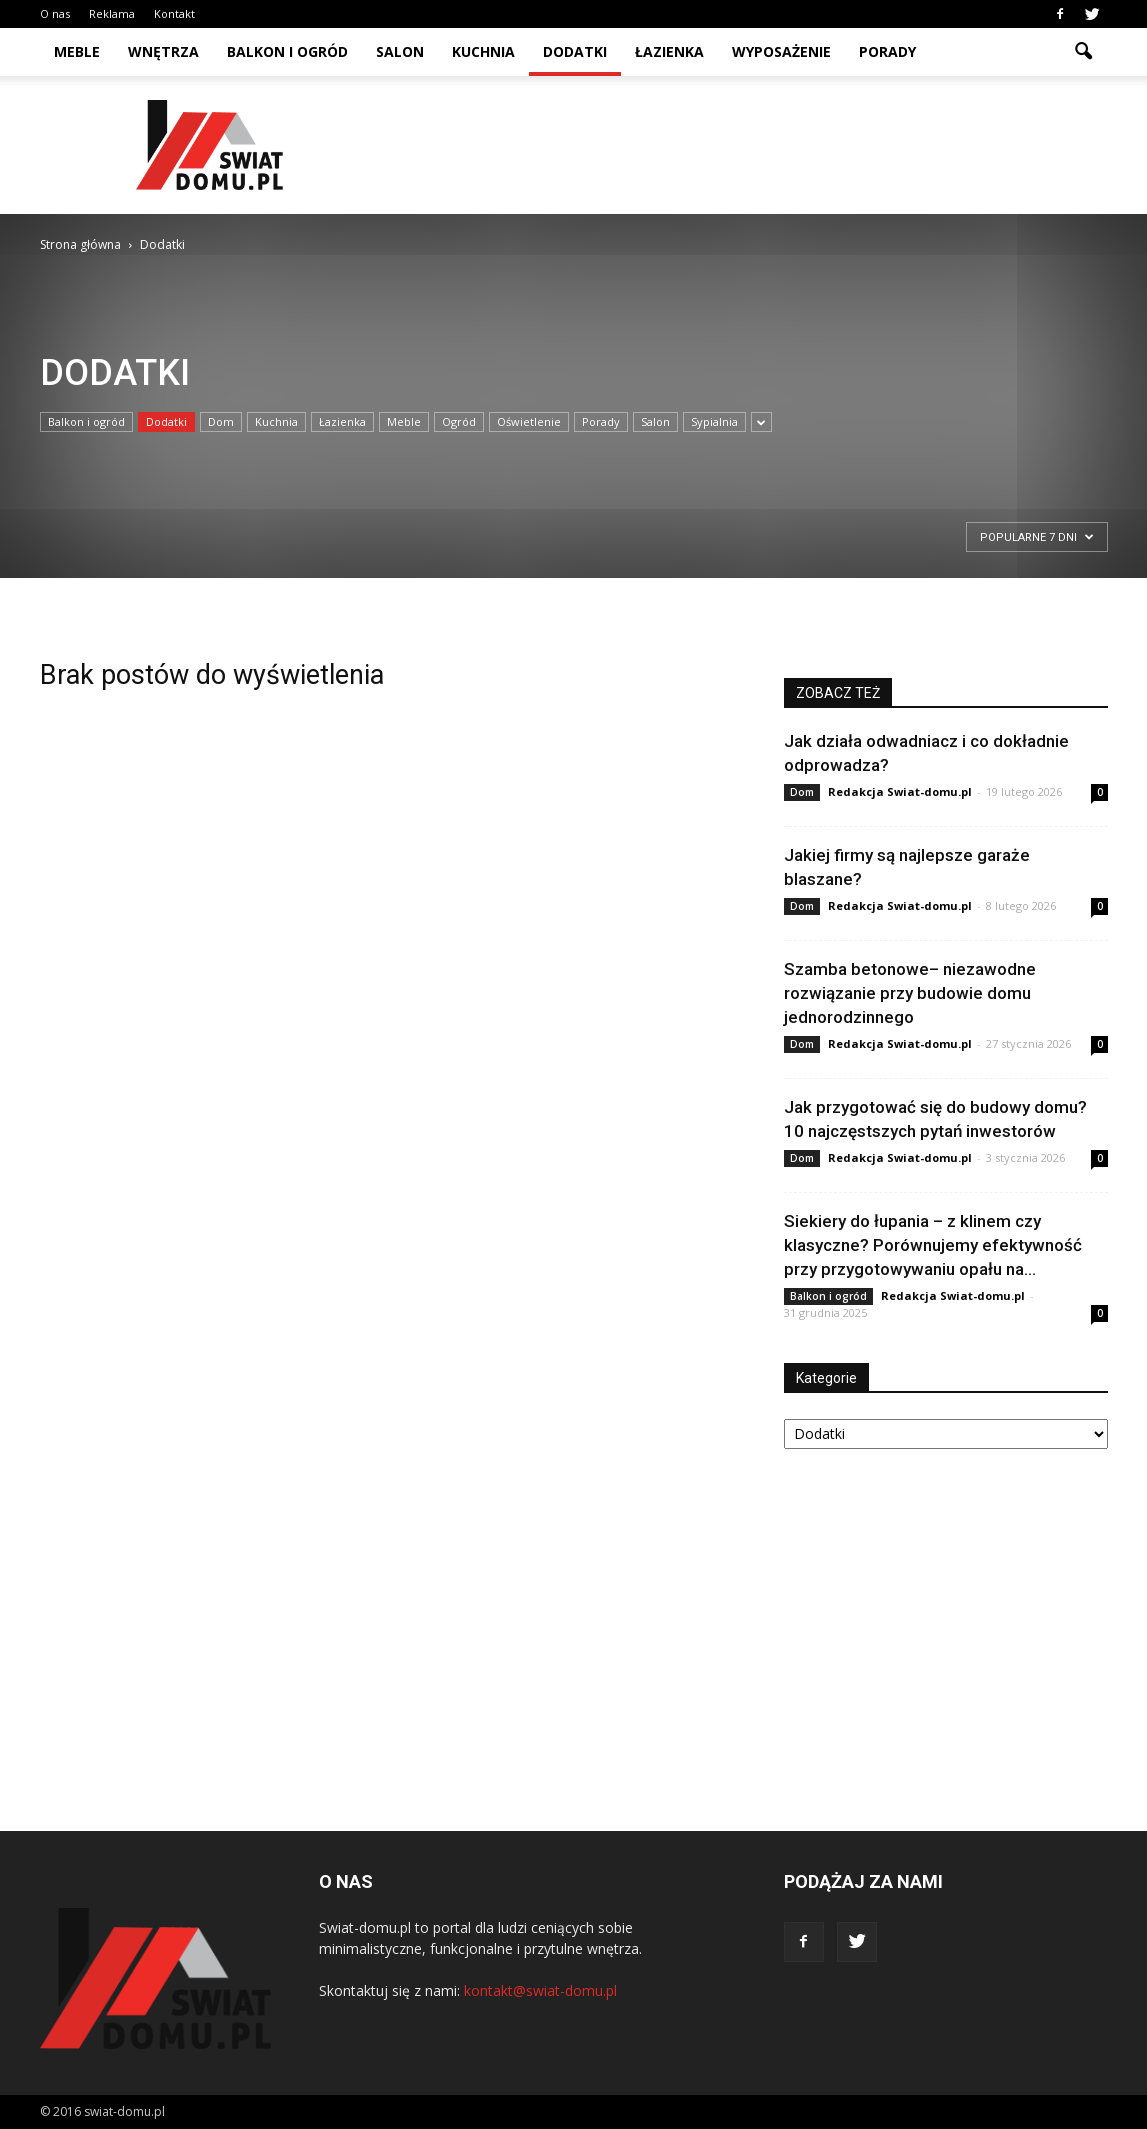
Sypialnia (714, 421)
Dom (221, 421)
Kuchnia (483, 51)
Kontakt (174, 13)
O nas (55, 13)
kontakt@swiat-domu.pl (540, 1990)
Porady (887, 51)
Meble (77, 51)
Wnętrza (163, 51)
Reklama (112, 13)
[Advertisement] (744, 145)
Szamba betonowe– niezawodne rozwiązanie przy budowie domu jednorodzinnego (910, 993)
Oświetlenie (529, 421)
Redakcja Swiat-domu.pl (900, 791)
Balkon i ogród (287, 51)
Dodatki (575, 51)
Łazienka (669, 51)
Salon (400, 51)
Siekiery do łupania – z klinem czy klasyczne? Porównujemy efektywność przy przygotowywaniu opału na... (933, 1245)
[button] (1084, 52)
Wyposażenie (781, 51)
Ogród (459, 421)
